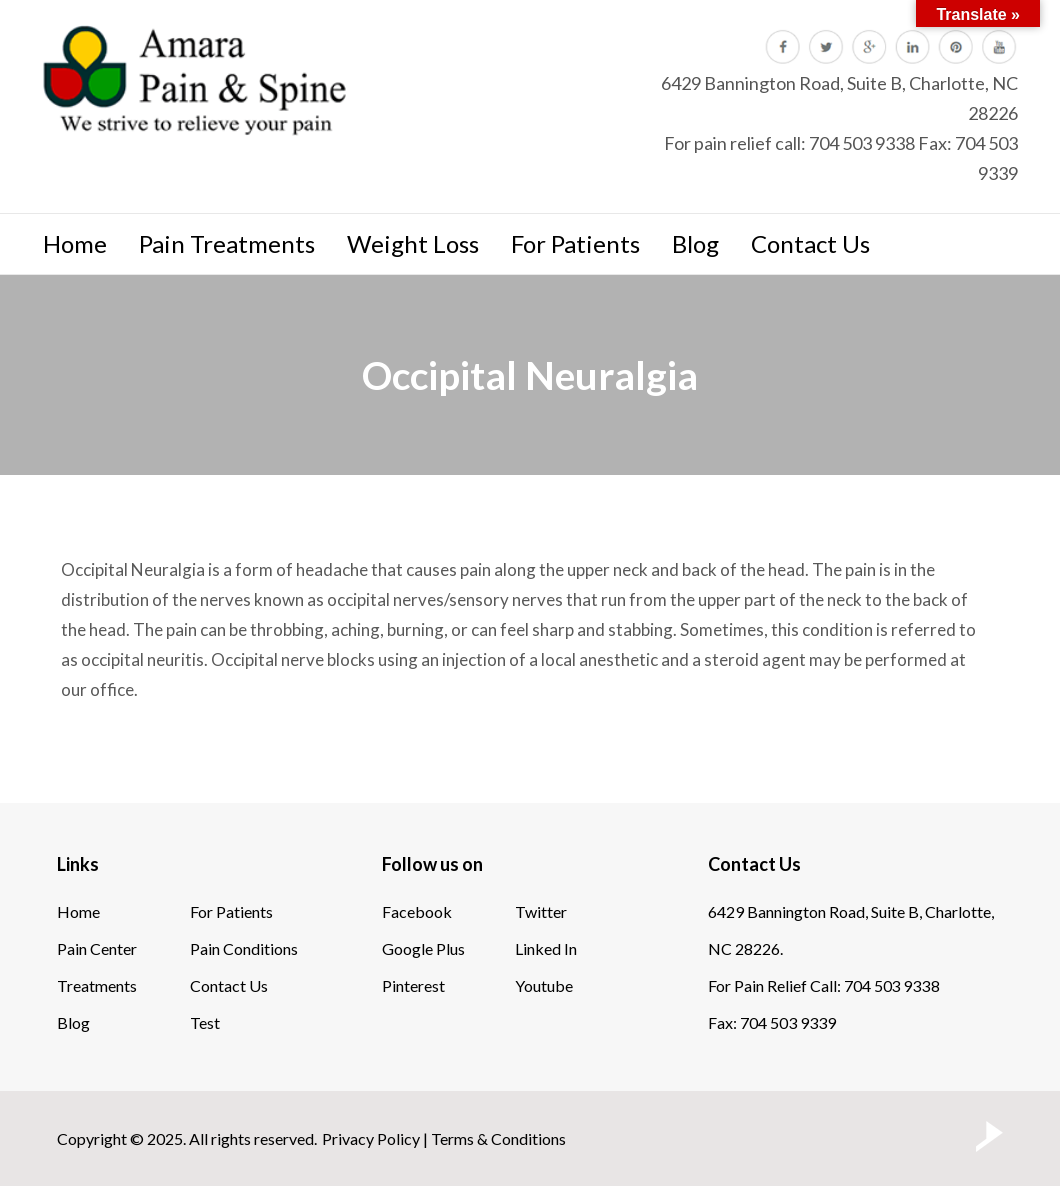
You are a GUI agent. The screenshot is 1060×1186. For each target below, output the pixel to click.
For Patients (575, 243)
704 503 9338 (862, 143)
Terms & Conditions (498, 1138)
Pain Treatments (227, 243)
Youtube (544, 985)
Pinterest (413, 985)
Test (205, 1022)
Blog (695, 243)
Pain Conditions (244, 948)
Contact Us (810, 243)
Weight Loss (413, 243)
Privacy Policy (371, 1138)
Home (75, 243)
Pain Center (97, 948)
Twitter (541, 911)
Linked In (546, 948)
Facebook (417, 911)
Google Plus (423, 948)
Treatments (97, 985)
